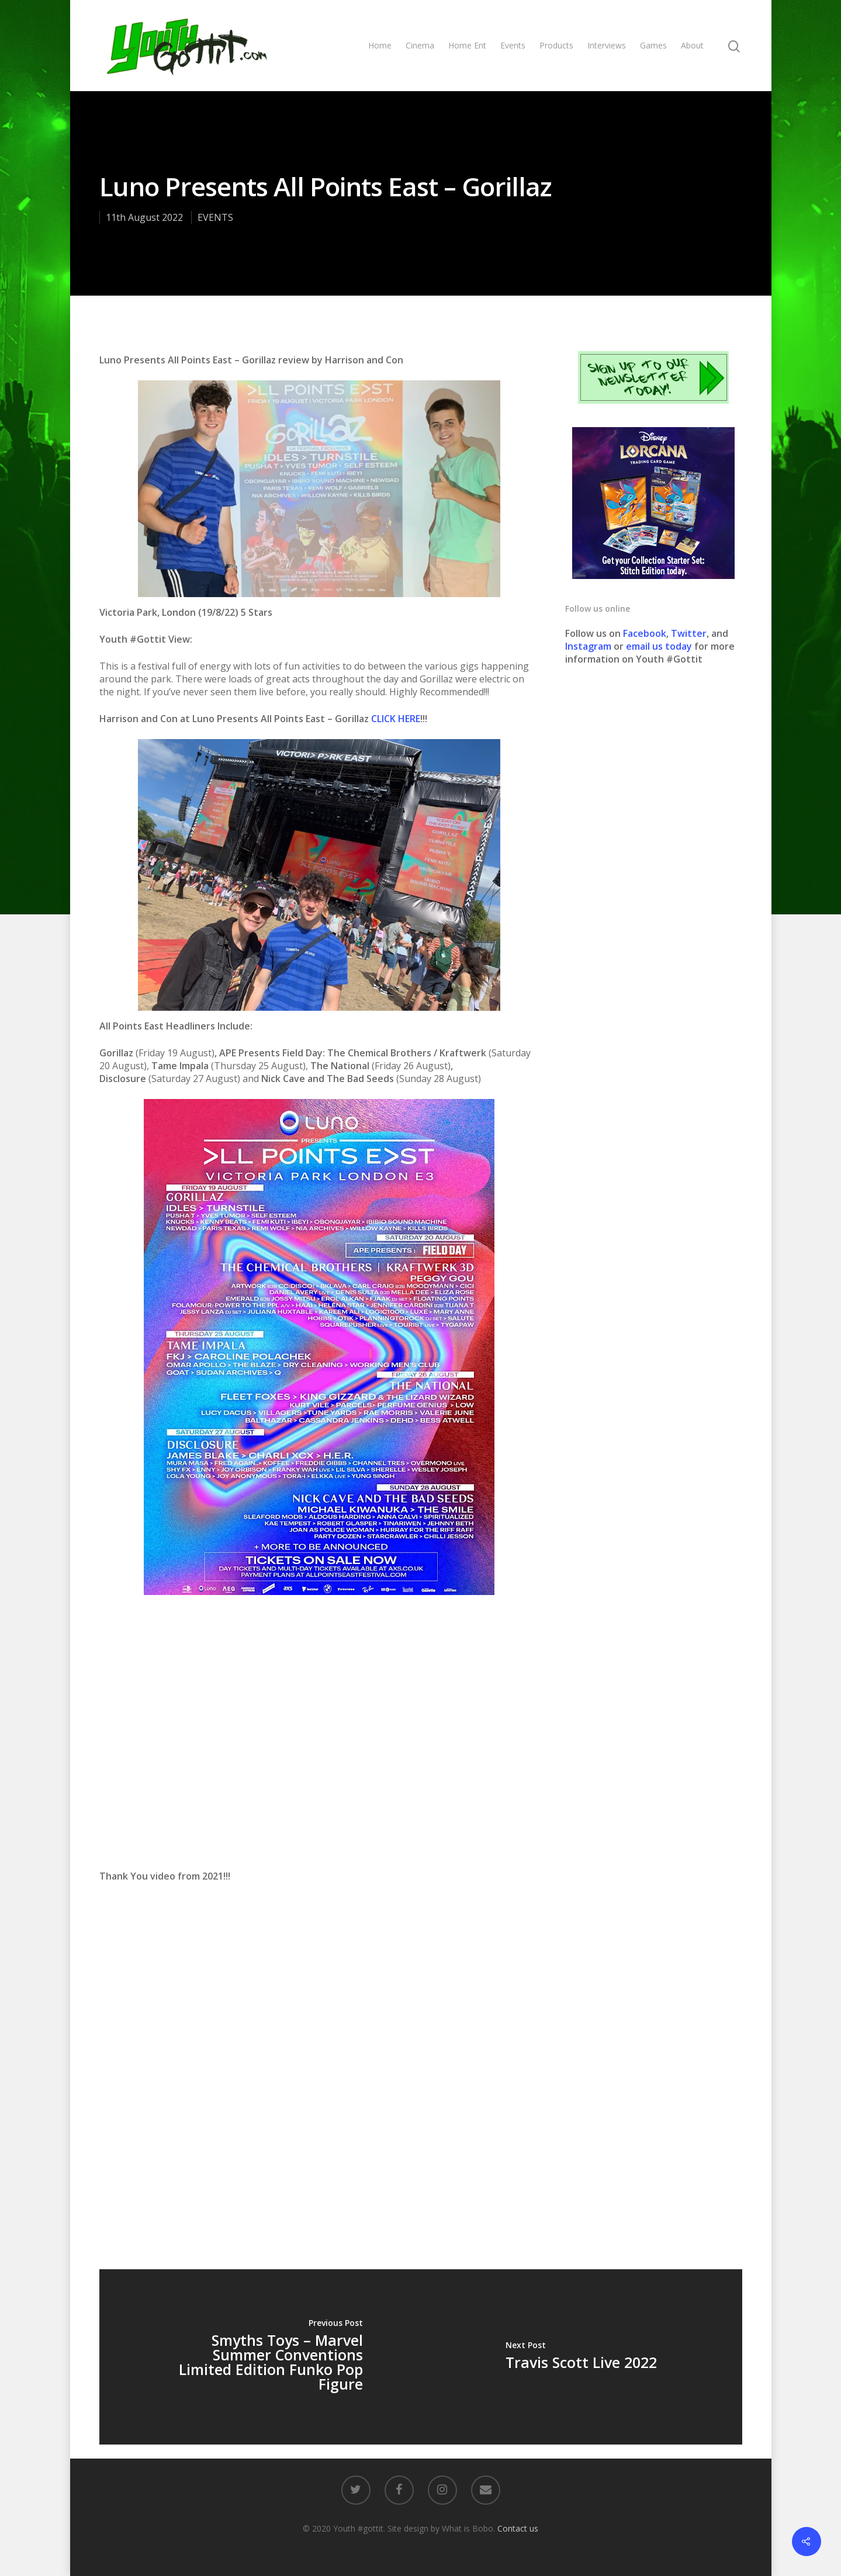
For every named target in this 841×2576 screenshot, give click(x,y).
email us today (659, 646)
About (692, 45)
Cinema (420, 45)
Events (512, 45)
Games (653, 45)
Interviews (606, 45)
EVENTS (215, 217)
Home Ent (467, 45)
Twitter (689, 633)
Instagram (589, 646)
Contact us (517, 2528)
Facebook (644, 633)
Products (556, 45)
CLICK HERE (395, 718)
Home (380, 45)
